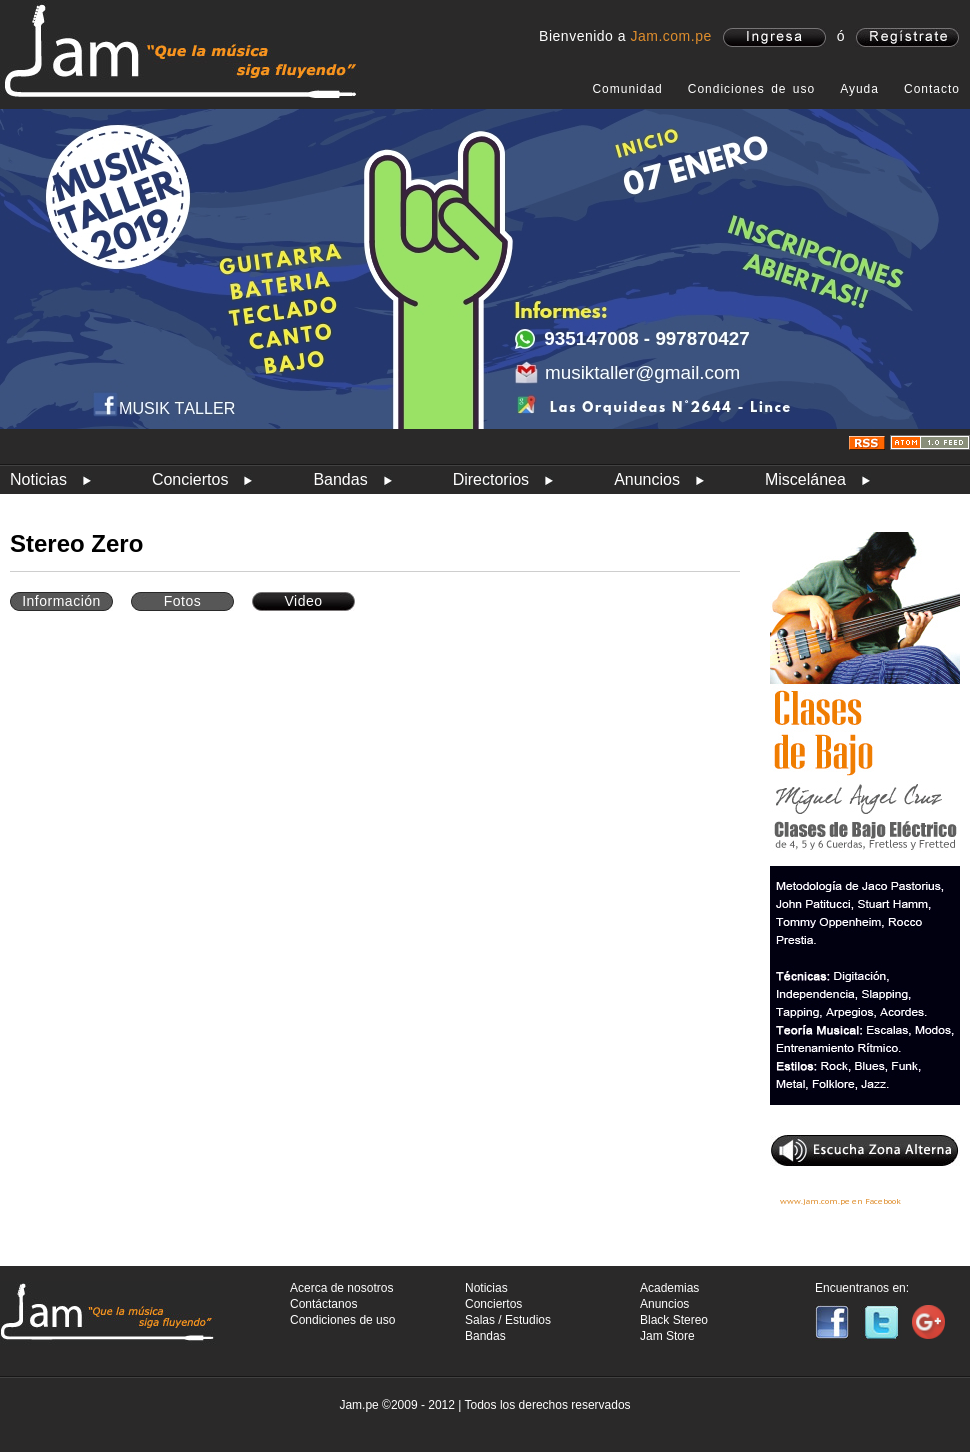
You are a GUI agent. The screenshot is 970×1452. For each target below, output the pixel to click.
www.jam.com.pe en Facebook (840, 1201)
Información (61, 601)
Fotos (183, 601)
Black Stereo (674, 1320)
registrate (907, 37)
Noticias (38, 479)
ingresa (774, 37)
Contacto (932, 89)
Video (303, 601)
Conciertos (190, 479)
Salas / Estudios (508, 1320)
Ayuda (859, 89)
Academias (669, 1288)
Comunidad (627, 89)
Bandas (340, 479)
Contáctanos (323, 1304)
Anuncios (647, 479)
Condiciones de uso (751, 89)
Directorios (491, 479)
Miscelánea (805, 479)
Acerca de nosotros (341, 1288)
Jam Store (667, 1336)
